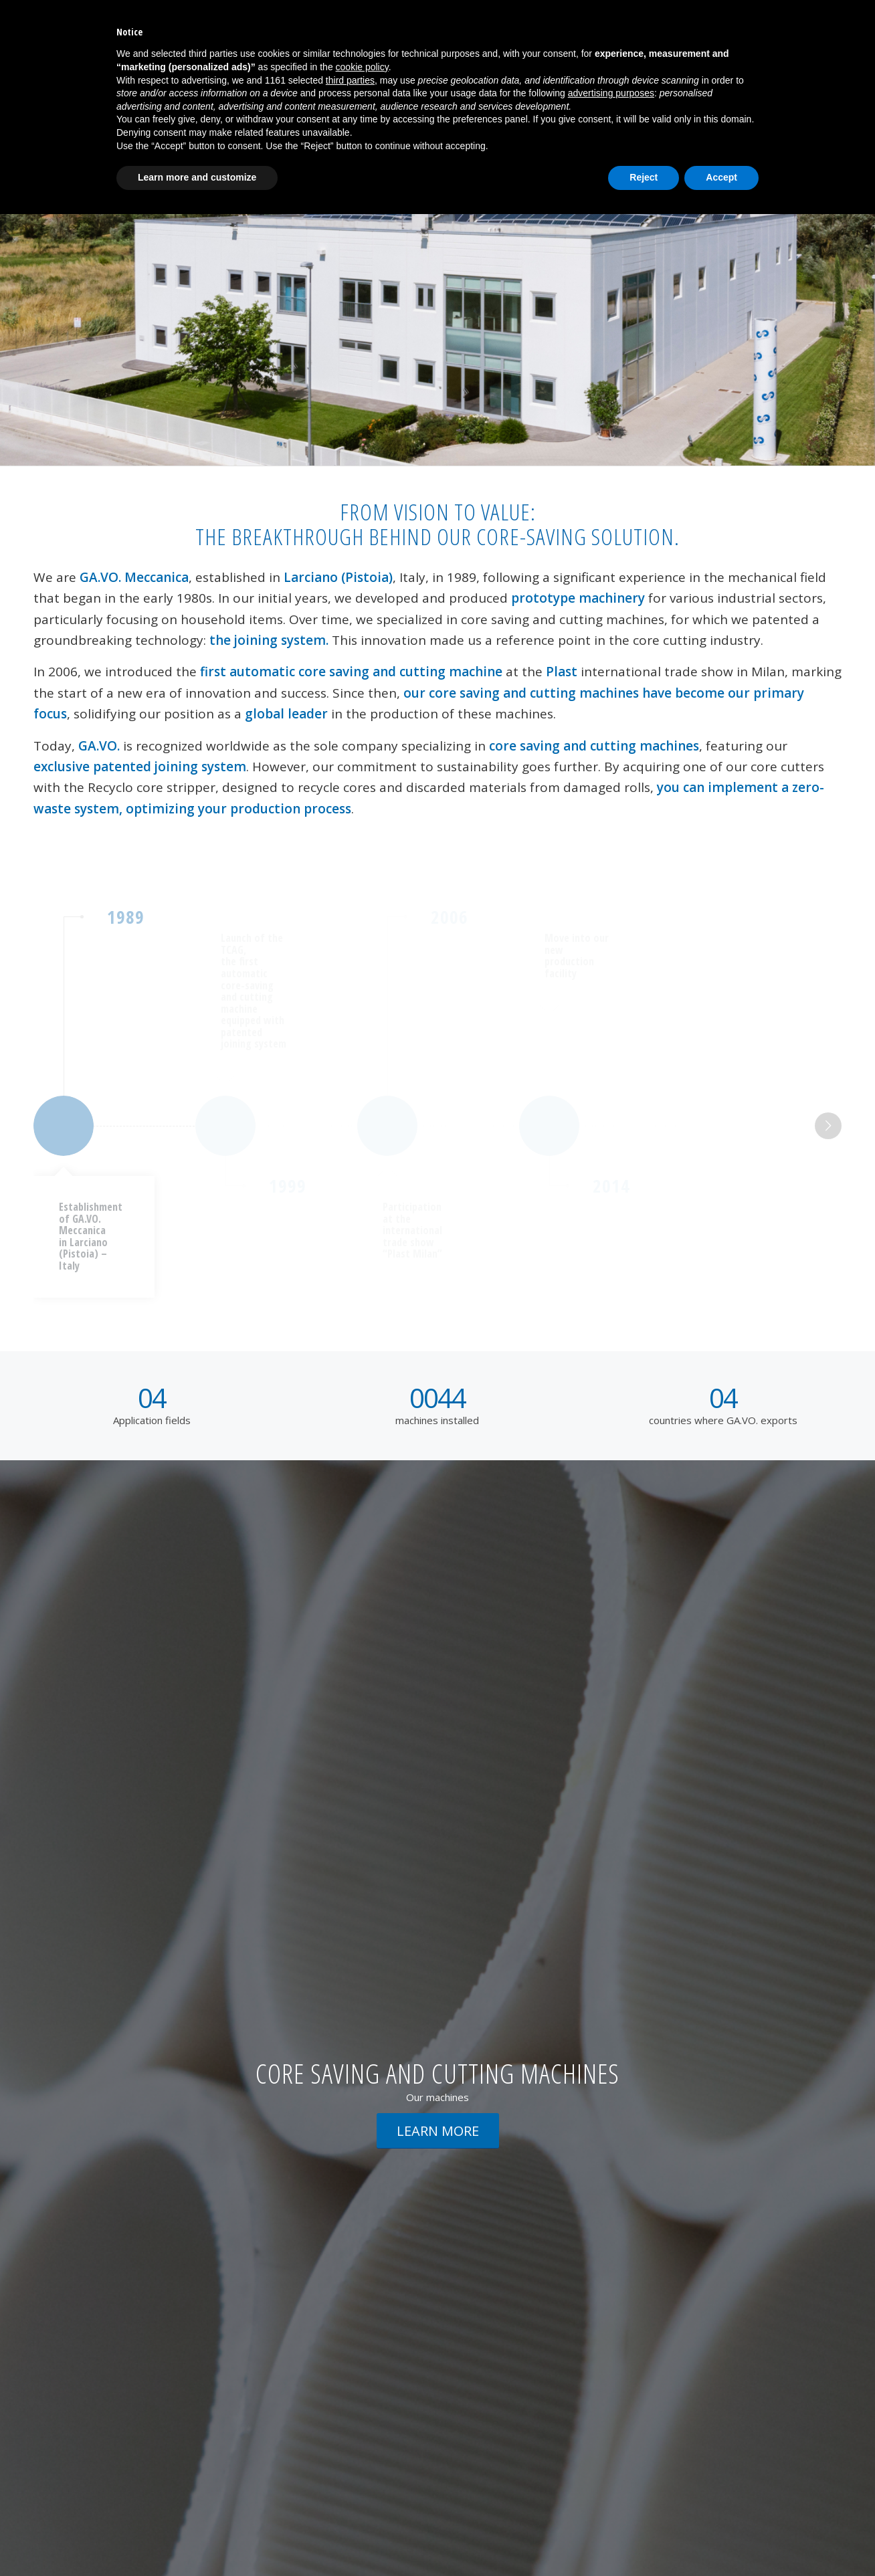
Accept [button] (721, 177)
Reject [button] (643, 177)
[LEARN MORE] (438, 2131)
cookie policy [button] (362, 67)
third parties (350, 80)
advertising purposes (611, 93)
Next (828, 1125)
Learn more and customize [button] (197, 177)
